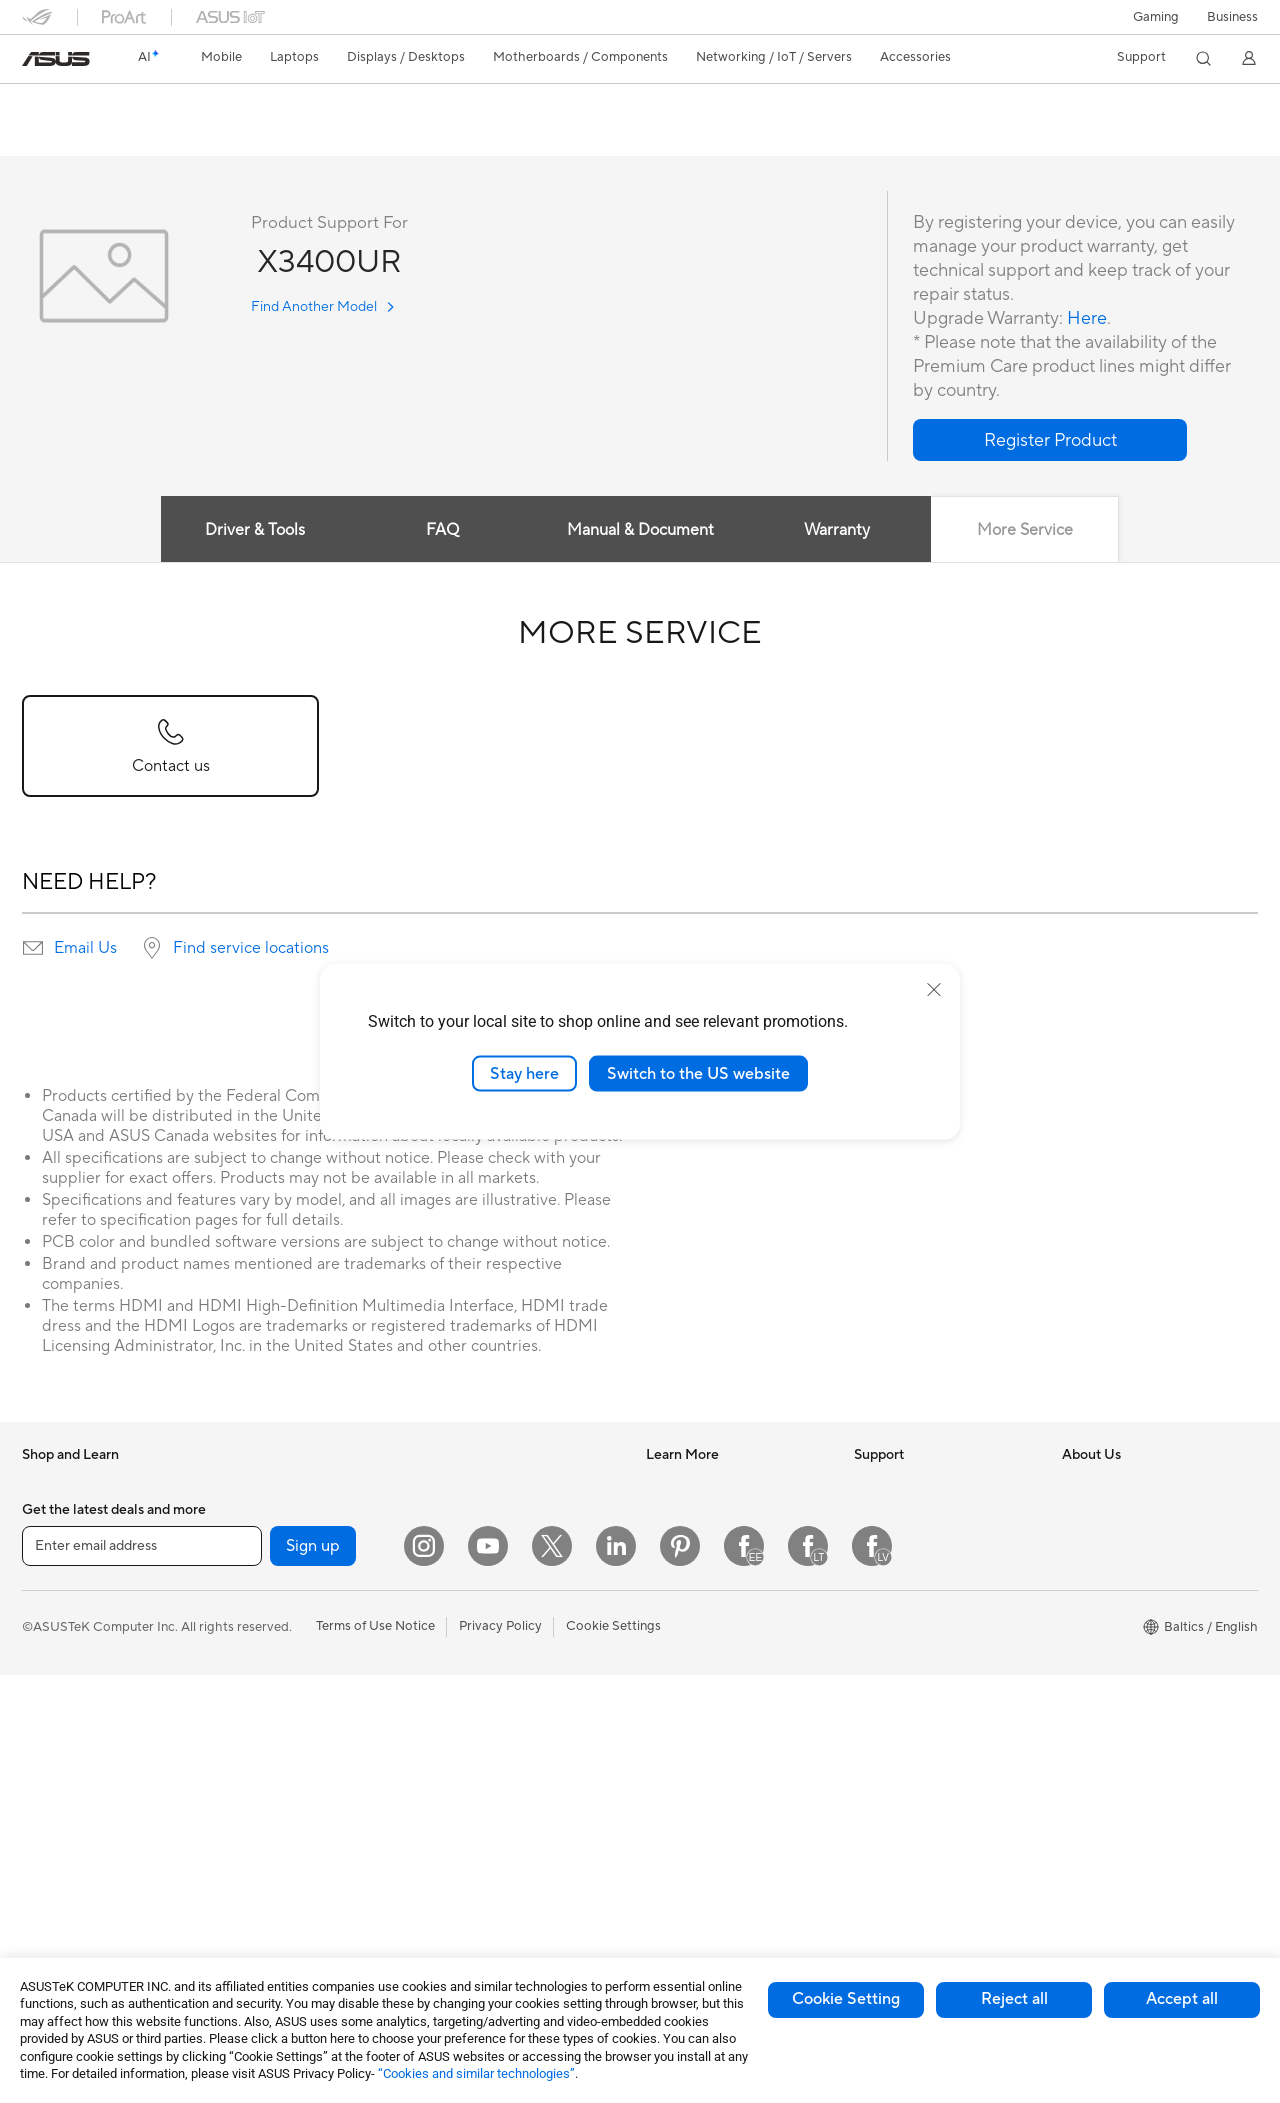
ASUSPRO (677, 1546)
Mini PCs (255, 1516)
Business (1232, 17)
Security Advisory (906, 1666)
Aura (660, 1726)
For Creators (60, 1668)
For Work (49, 1638)
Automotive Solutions (710, 1576)
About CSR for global (1125, 1546)
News (1078, 1486)
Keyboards (467, 1683)
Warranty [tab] (838, 531)
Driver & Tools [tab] (255, 531)
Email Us (85, 949)
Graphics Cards (275, 1637)
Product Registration (916, 1576)
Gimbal (456, 1893)
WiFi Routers (473, 1486)
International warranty (919, 1486)
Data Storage (269, 1757)
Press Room (1097, 1576)
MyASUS (881, 1726)
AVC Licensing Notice (710, 1636)
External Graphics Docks (302, 1787)
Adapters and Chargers (504, 1833)
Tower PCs (53, 1879)
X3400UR (69, 104)
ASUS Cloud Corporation (1137, 1666)
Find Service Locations (921, 1546)
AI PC (663, 1486)
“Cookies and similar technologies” (476, 2073)
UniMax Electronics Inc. (1131, 1696)
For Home (51, 1608)
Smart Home (472, 1592)
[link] (56, 59)
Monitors (49, 1819)
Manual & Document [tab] (640, 531)
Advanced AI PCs (697, 1666)
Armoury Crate (690, 1696)
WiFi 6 (247, 1878)
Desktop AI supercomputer (515, 1622)
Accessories (57, 1547)
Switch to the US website (698, 1073)
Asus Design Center (704, 1516)
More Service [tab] (1025, 531)
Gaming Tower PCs (285, 1486)
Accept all (1182, 1999)
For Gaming (56, 1728)
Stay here (524, 1073)
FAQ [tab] (442, 531)
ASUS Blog (679, 1606)
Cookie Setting (846, 1999)
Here (1087, 319)
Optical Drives (271, 1727)
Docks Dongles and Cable (511, 1863)
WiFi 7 (247, 1848)
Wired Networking (489, 1562)
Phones (44, 1517)
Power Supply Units (287, 1667)
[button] (1156, 17)
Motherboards (272, 1607)
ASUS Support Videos (919, 1696)
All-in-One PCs (65, 1849)
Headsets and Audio (494, 1743)
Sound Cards (267, 1697)
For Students (60, 1698)
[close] (934, 989)
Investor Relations (1115, 1516)
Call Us (875, 1636)
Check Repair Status (915, 1516)
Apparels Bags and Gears (509, 1773)
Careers (1085, 1606)
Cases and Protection (498, 1803)
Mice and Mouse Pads (499, 1713)
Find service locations (251, 949)
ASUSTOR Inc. (1105, 1636)
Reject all (1014, 1999)
